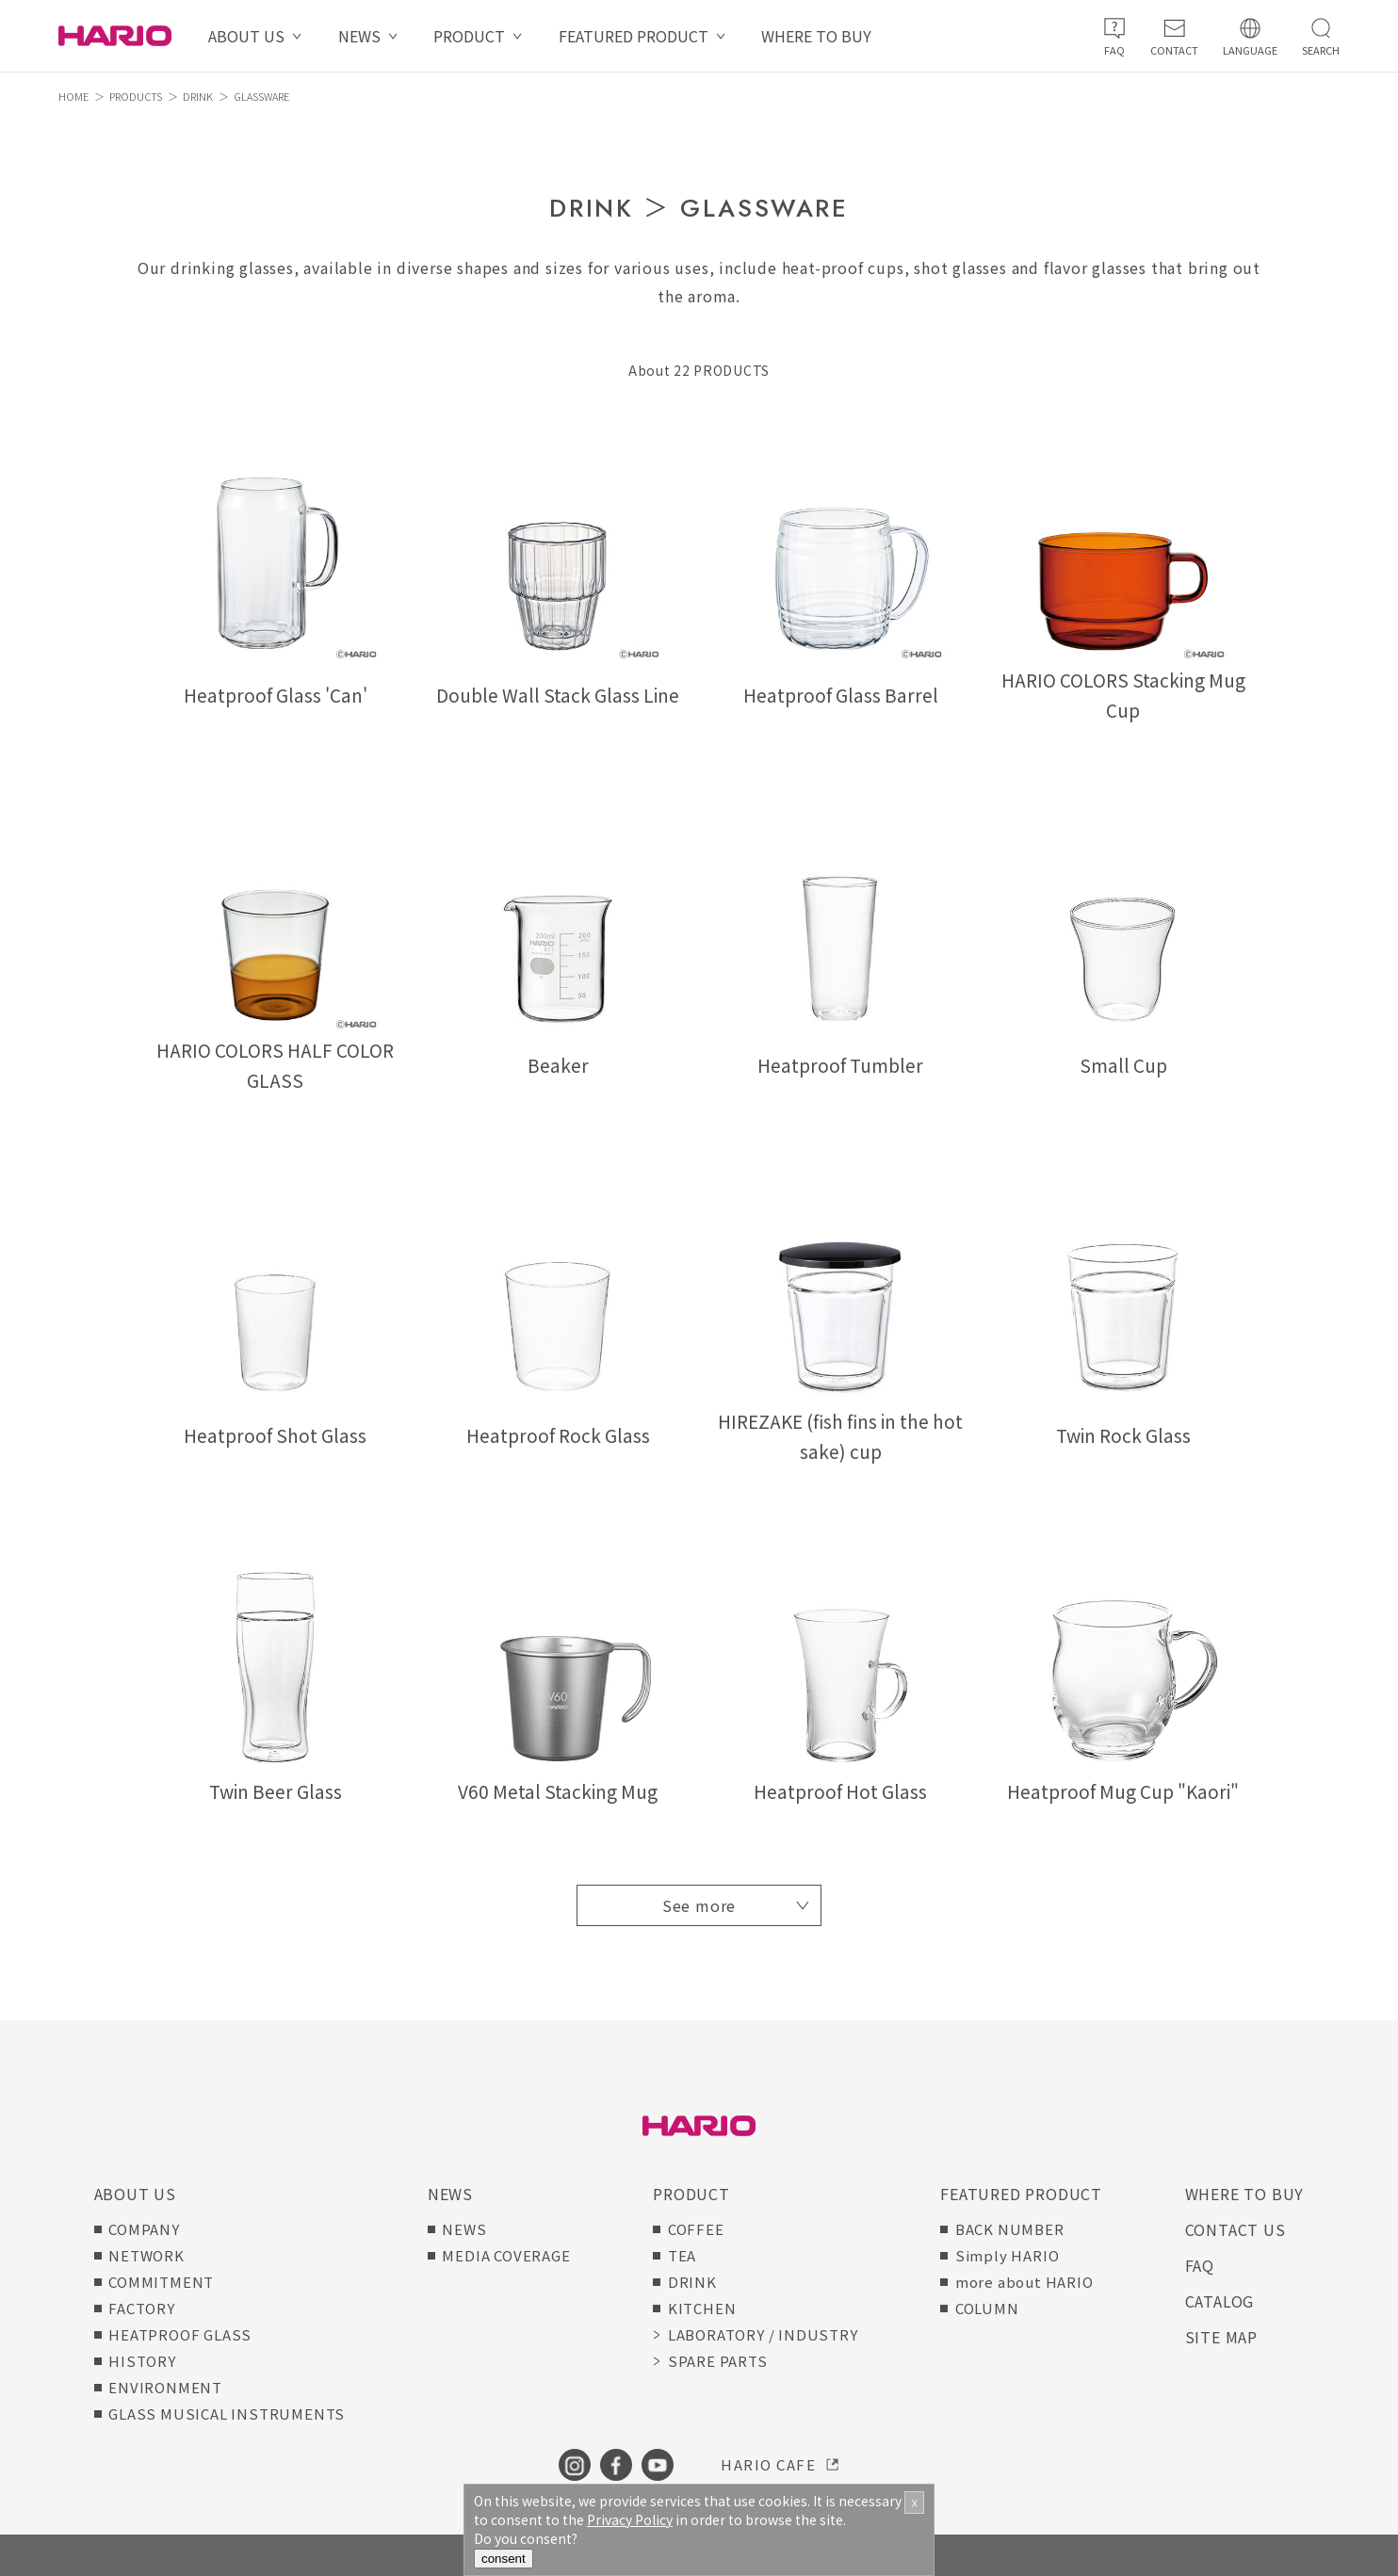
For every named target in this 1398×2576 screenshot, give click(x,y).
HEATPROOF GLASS (180, 2334)
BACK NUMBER (1010, 2229)
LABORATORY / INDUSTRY (763, 2334)
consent (503, 2559)
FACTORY (141, 2308)
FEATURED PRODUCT (633, 35)
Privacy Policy (630, 2519)
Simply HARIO (1007, 2255)
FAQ (1199, 2265)
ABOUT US (246, 35)
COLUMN (987, 2308)
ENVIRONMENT (165, 2387)
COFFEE (696, 2229)
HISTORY (142, 2361)
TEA (682, 2255)
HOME (73, 96)
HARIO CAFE (768, 2464)
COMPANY (144, 2229)
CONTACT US (1235, 2229)
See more (699, 1905)
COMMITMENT (161, 2282)
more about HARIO (1024, 2282)
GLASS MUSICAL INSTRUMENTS (226, 2413)
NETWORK (146, 2255)
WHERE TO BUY (816, 35)
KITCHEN (702, 2308)
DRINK (198, 96)
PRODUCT (469, 35)
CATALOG (1220, 2301)
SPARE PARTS (718, 2361)
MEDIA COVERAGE (506, 2255)
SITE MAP (1221, 2336)
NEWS (359, 35)
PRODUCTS (135, 96)
